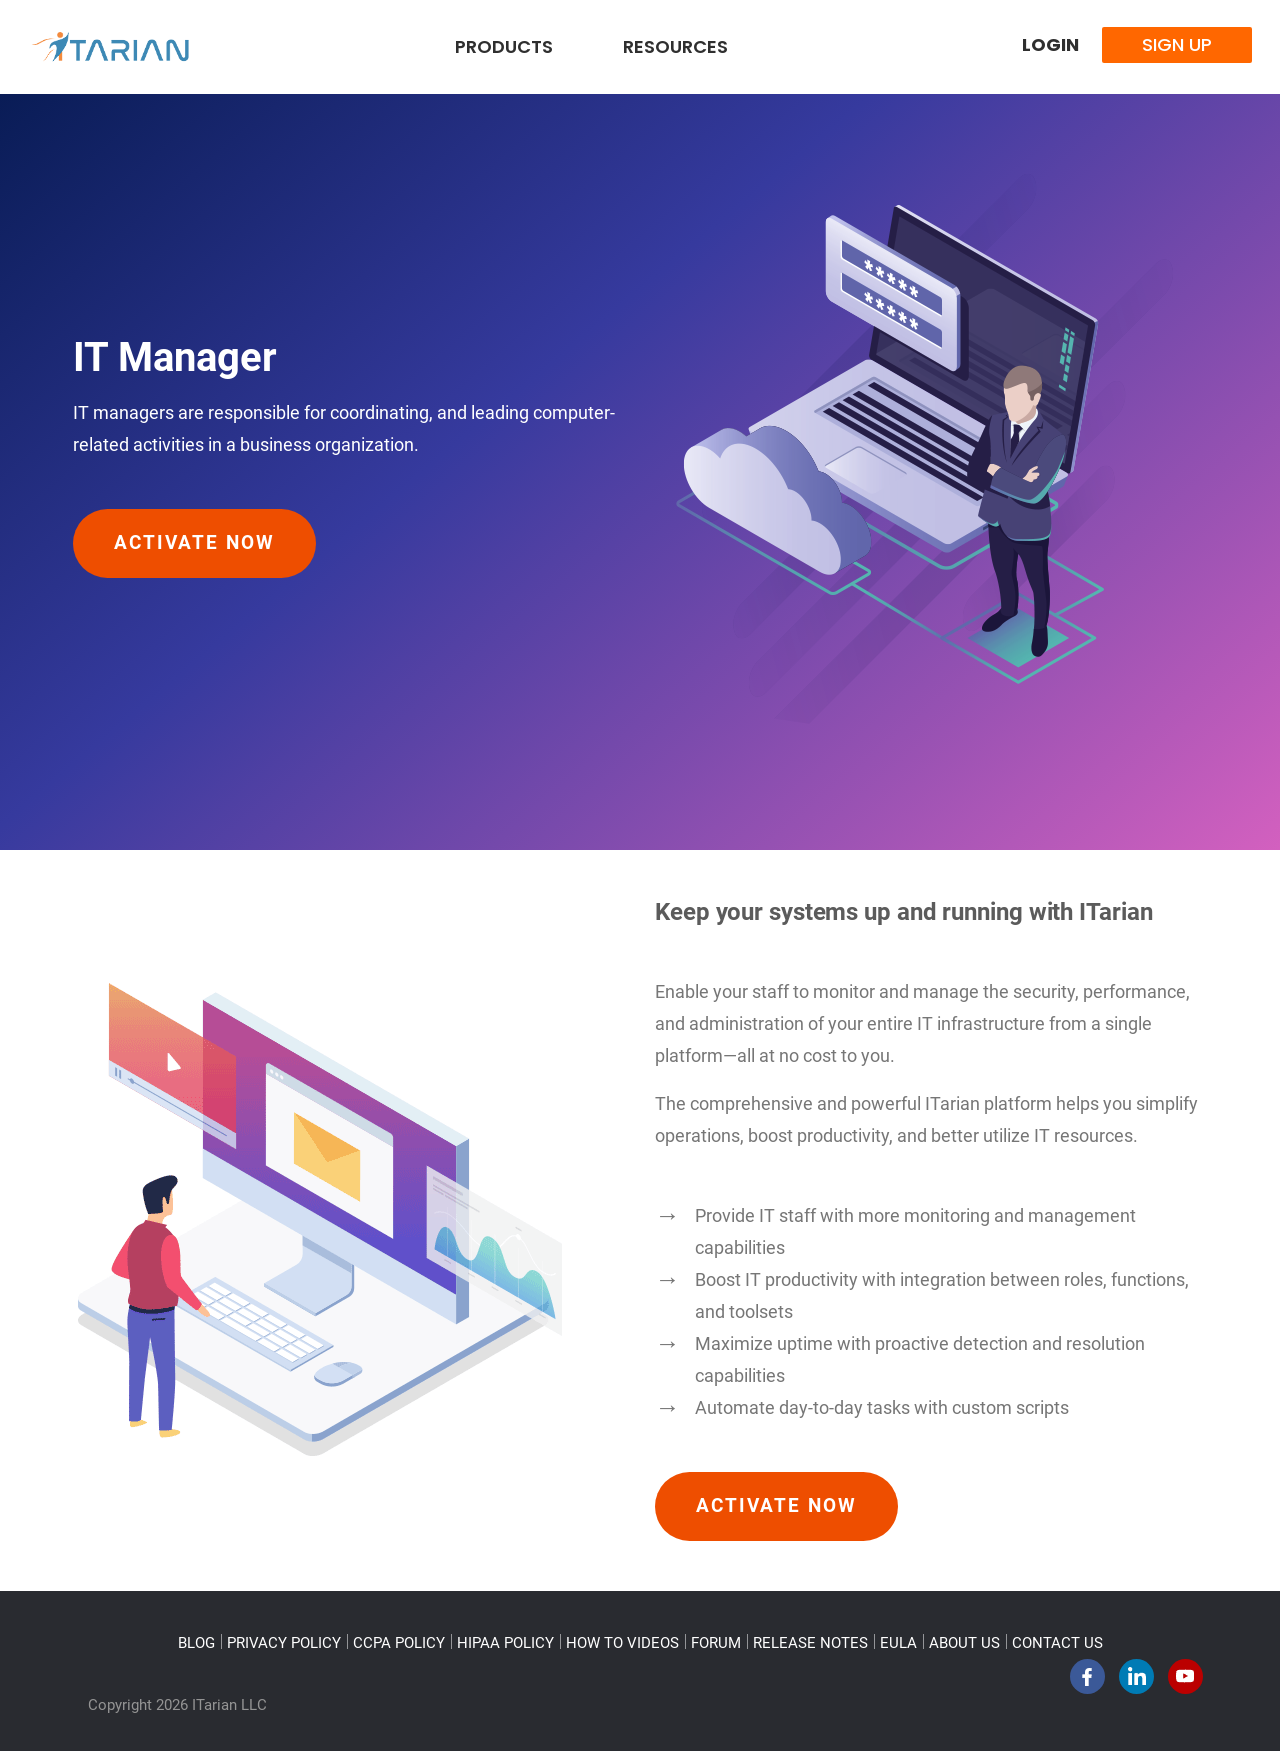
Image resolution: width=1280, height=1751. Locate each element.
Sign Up (1177, 44)
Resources (675, 46)
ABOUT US (964, 1643)
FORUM (716, 1643)
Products (504, 46)
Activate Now (194, 543)
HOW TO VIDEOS (622, 1643)
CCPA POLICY (399, 1643)
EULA (898, 1643)
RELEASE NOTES (810, 1643)
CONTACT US (1057, 1643)
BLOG (196, 1643)
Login (1050, 44)
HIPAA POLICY (505, 1643)
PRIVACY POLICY (284, 1643)
